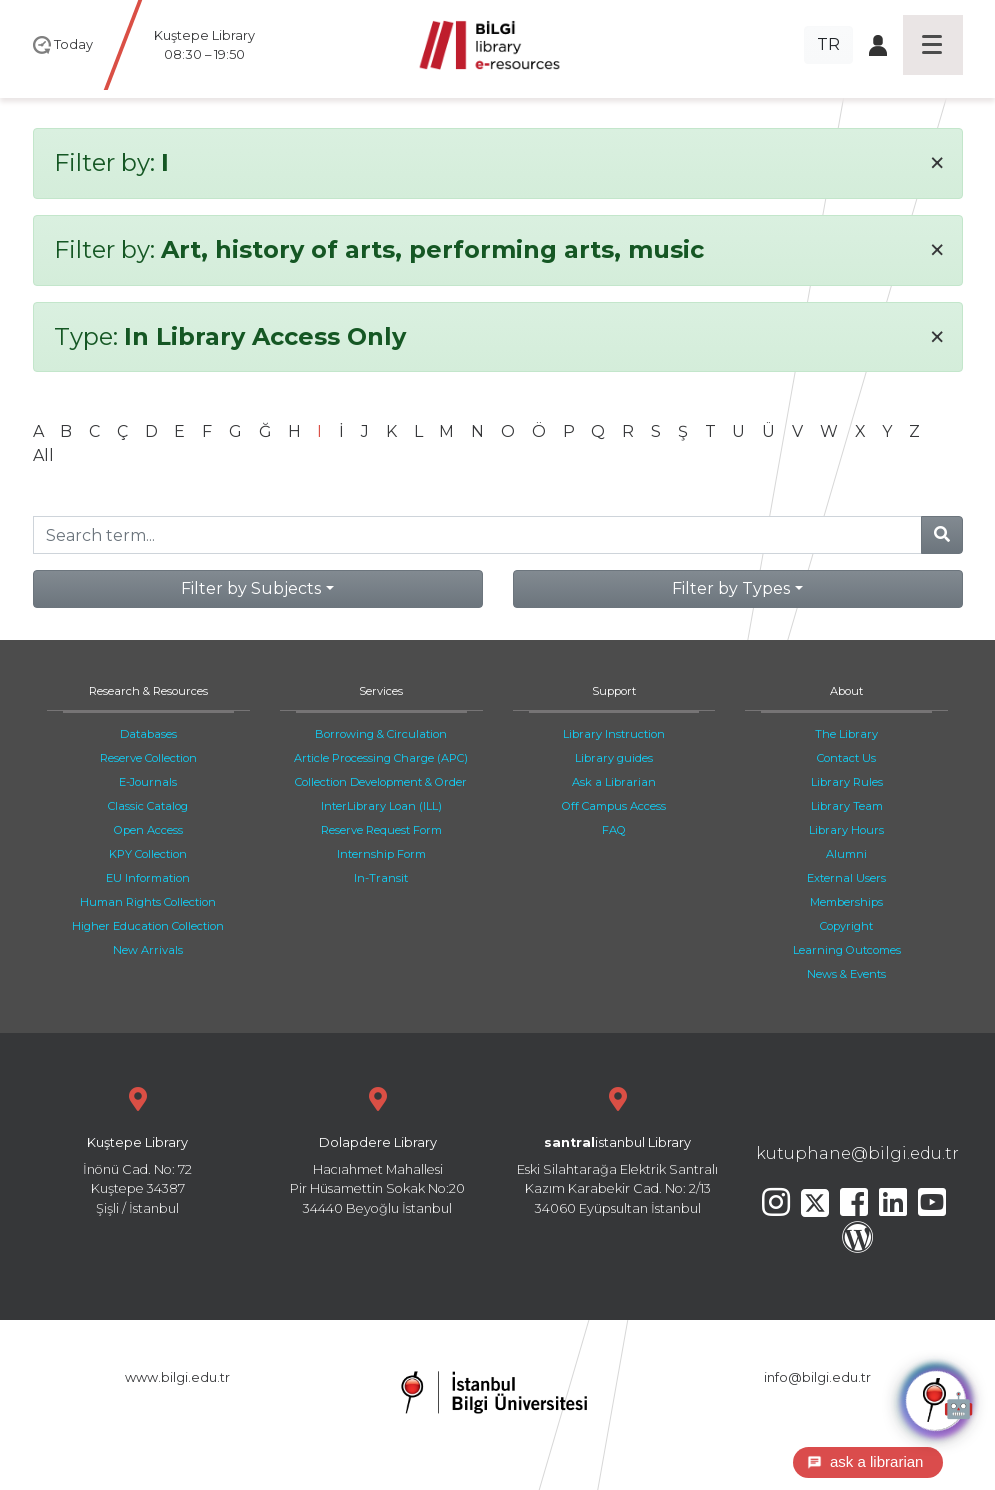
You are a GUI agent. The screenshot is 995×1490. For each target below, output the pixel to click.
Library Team (847, 806)
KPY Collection (148, 854)
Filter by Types (731, 588)
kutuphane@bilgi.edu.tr (857, 1153)
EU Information (148, 878)
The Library (846, 734)
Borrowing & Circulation (381, 734)
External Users (846, 878)
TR (828, 44)
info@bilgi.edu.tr (817, 1377)
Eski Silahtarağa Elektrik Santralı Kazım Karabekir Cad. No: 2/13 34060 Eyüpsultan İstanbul (618, 1148)
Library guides (614, 758)
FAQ (614, 830)
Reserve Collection (148, 758)
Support (614, 691)
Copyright (846, 926)
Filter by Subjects (251, 588)
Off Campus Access (614, 806)
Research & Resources (148, 691)
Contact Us (846, 758)
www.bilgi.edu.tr (177, 1377)
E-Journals (148, 782)
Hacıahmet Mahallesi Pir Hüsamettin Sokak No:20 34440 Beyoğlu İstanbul (378, 1148)
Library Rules (847, 782)
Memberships (846, 902)
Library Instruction (614, 734)
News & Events (846, 974)
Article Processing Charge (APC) (381, 758)
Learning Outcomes (847, 950)
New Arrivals (148, 950)
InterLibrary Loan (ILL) (381, 806)
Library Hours (846, 830)
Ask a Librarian (614, 782)
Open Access (148, 830)
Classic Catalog (148, 806)
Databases (148, 734)
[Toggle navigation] (933, 45)
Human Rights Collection (148, 902)
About (846, 691)
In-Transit (381, 878)
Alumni (846, 854)
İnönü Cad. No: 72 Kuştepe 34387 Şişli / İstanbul (138, 1148)
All (43, 455)
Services (381, 691)
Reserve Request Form (381, 830)
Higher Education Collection (148, 926)
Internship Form (381, 854)
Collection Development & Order (381, 782)
